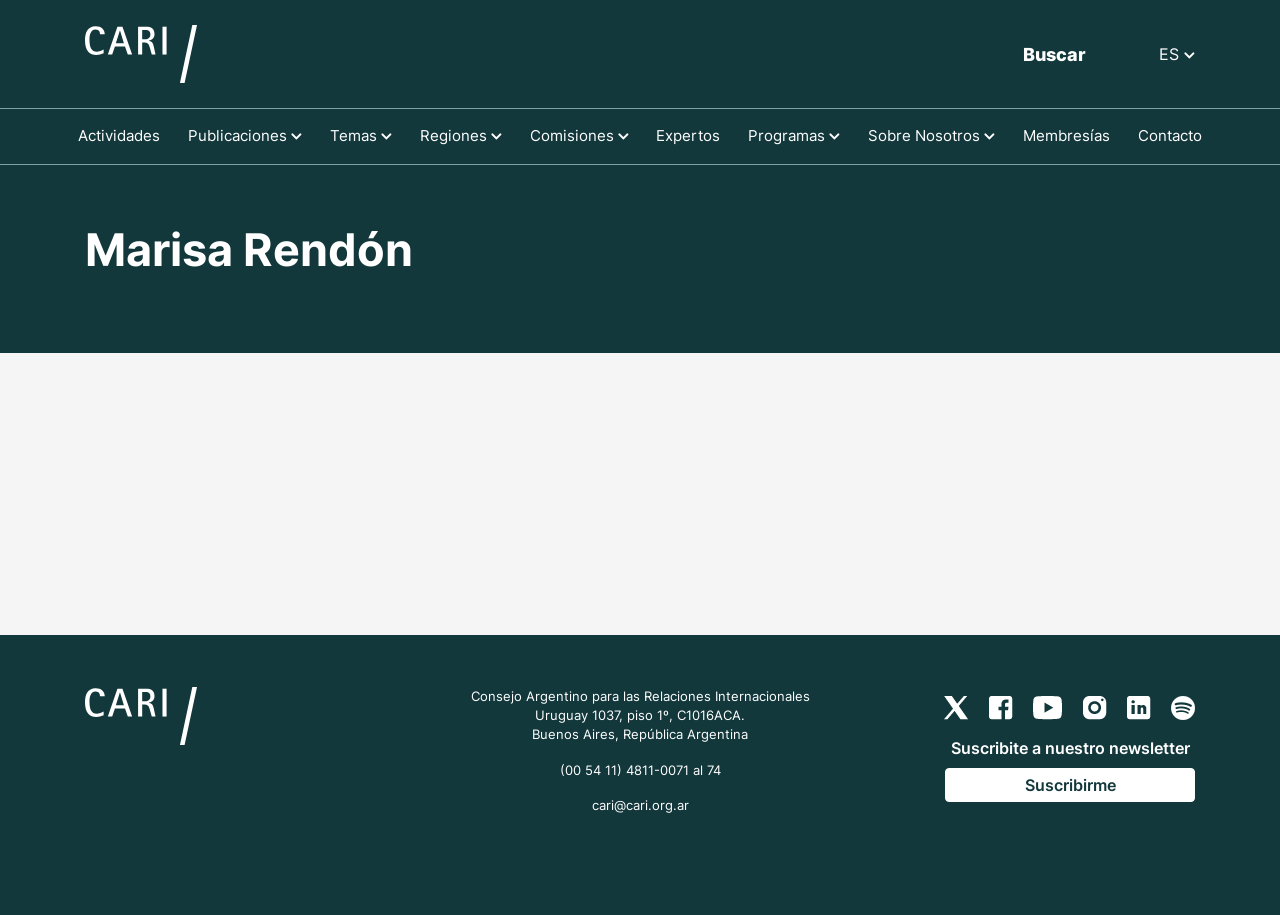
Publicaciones (245, 135)
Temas (361, 135)
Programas (794, 135)
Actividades (119, 135)
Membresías (1066, 135)
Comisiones (579, 135)
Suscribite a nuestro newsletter (1070, 748)
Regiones (461, 135)
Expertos (688, 135)
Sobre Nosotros (931, 135)
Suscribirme (1070, 785)
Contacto (1170, 135)
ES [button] (1177, 54)
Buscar (1054, 54)
